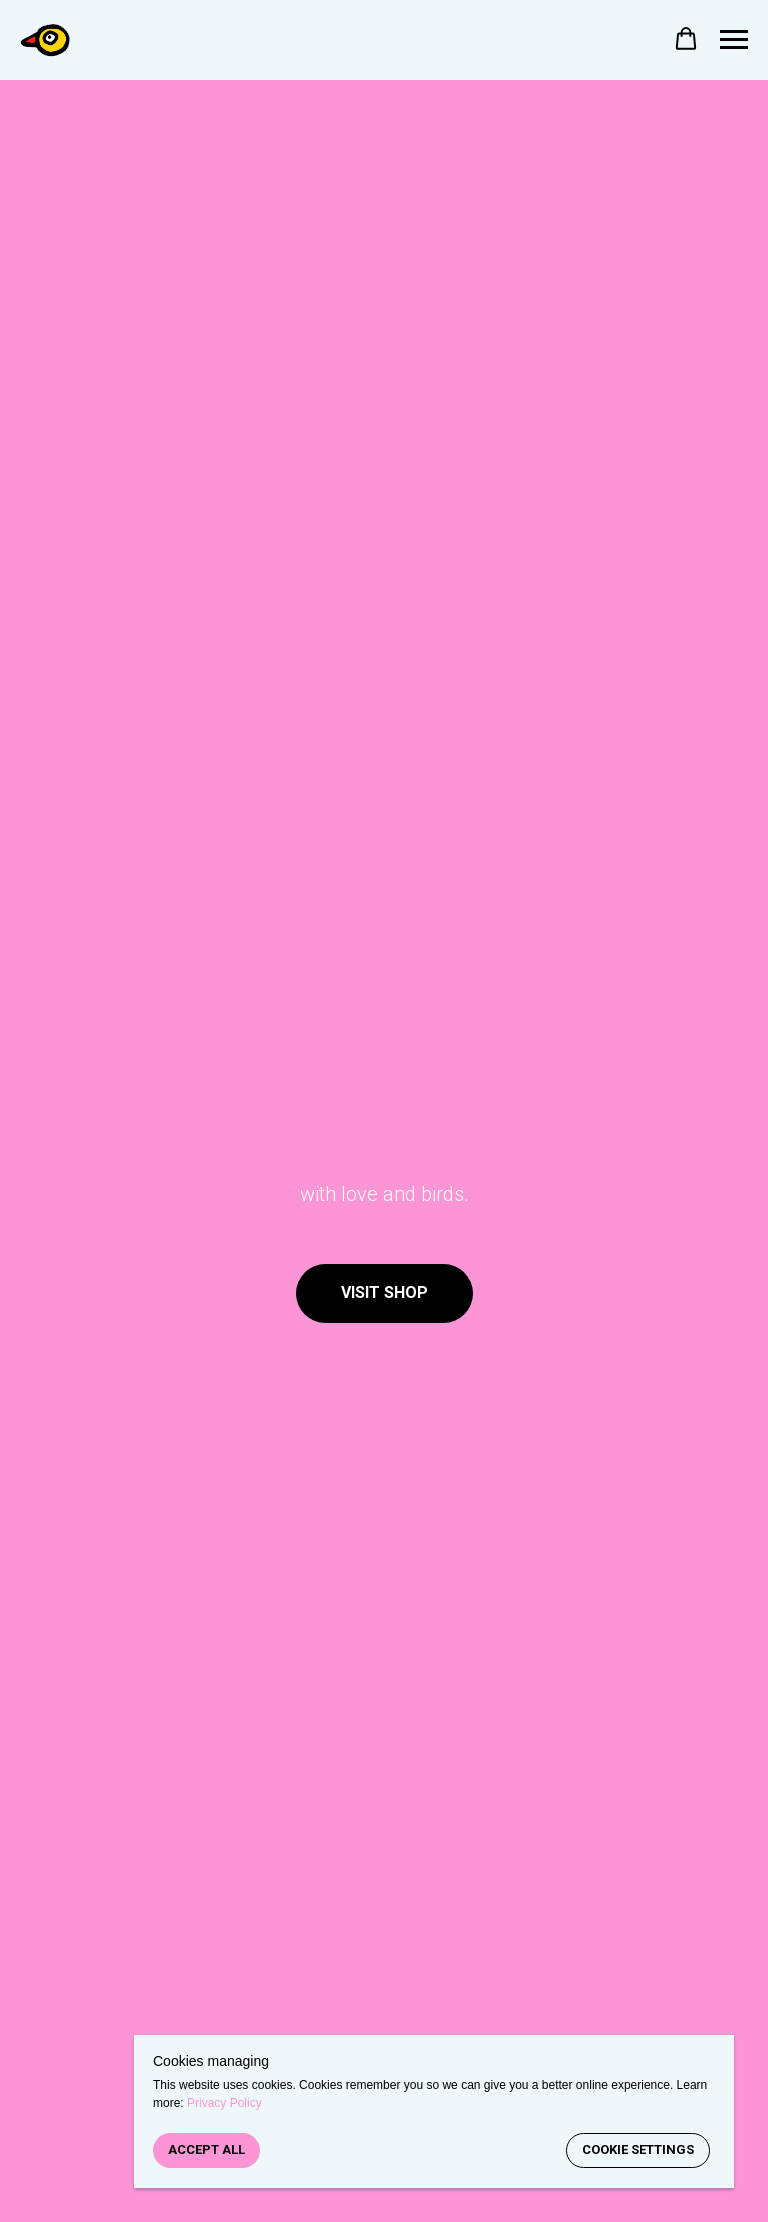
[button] (686, 39)
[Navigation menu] (734, 40)
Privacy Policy (224, 2103)
